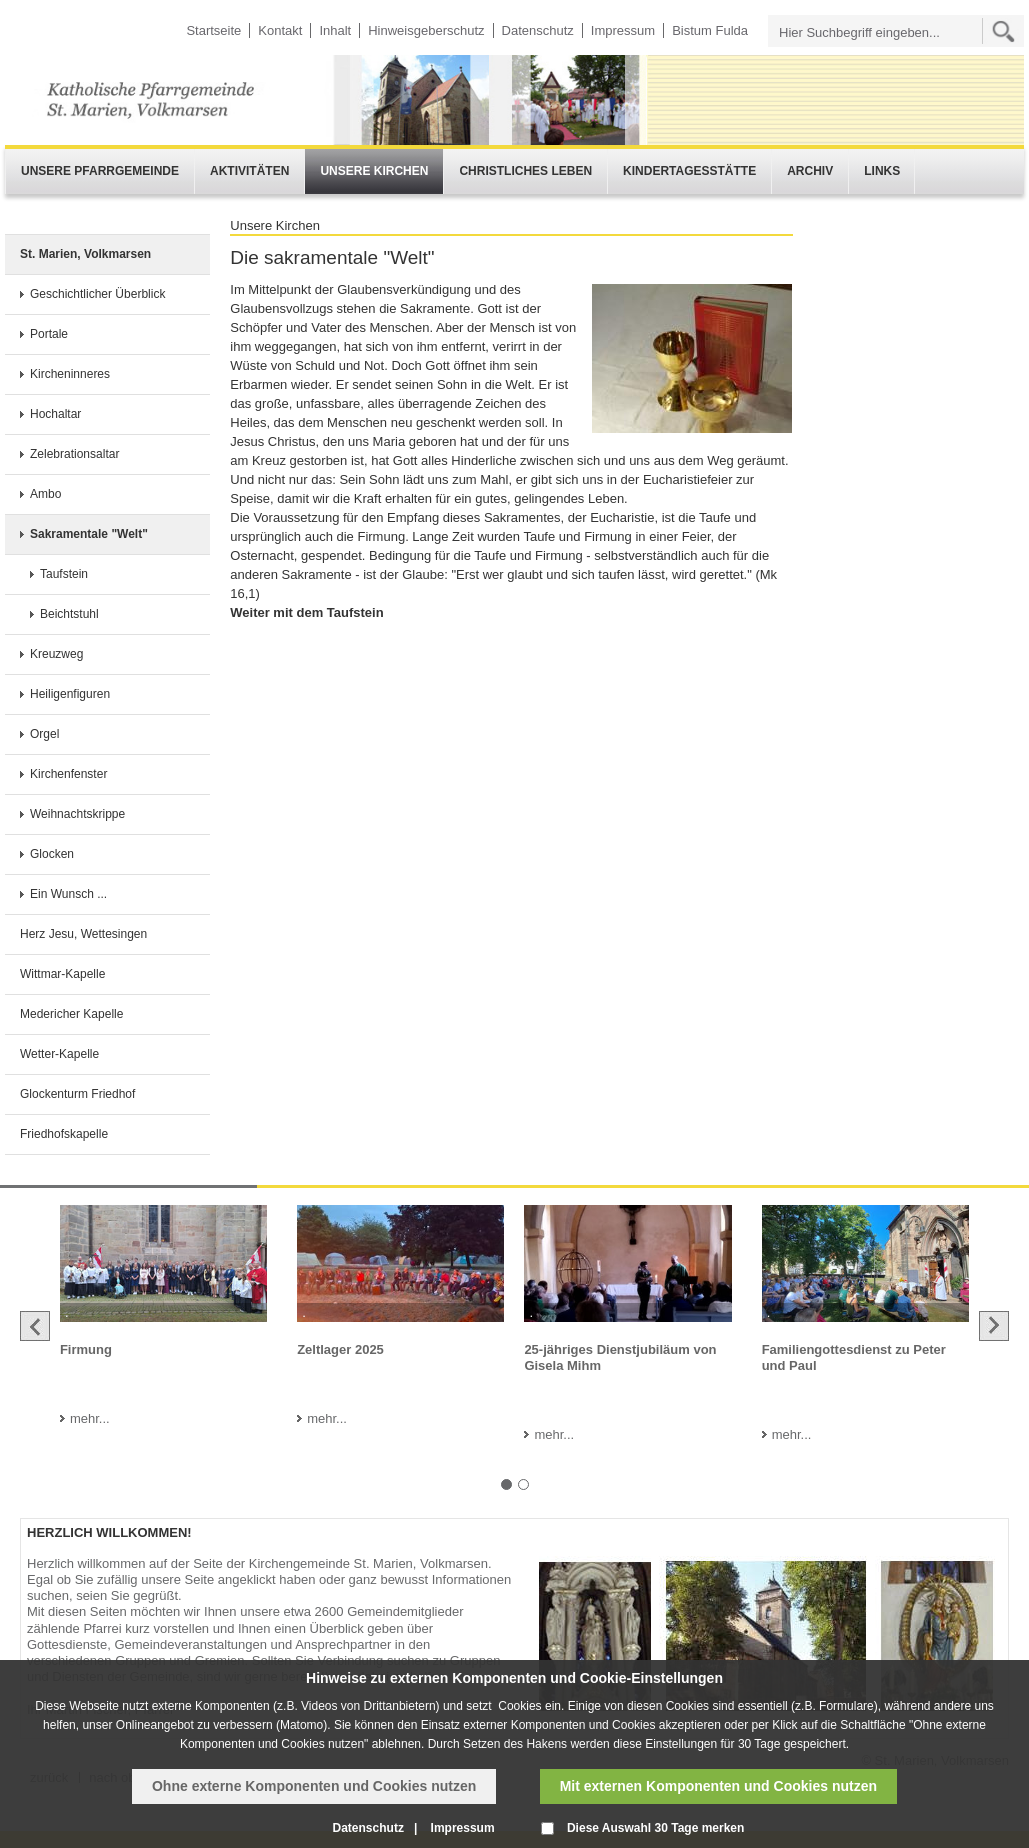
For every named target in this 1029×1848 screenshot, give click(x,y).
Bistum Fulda (710, 30)
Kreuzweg (56, 654)
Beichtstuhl (69, 614)
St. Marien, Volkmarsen (85, 254)
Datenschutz (538, 30)
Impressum (623, 30)
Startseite (213, 30)
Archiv (810, 171)
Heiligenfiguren (70, 694)
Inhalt (335, 30)
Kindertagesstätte (689, 171)
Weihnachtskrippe (77, 814)
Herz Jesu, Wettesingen (83, 934)
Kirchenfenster (68, 774)
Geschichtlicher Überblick (97, 294)
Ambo (45, 494)
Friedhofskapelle (64, 1134)
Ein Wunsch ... (68, 894)
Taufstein (64, 574)
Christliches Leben (525, 171)
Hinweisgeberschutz (426, 30)
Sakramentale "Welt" (89, 534)
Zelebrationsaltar (74, 454)
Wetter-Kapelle (59, 1054)
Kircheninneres (70, 374)
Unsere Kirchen (374, 171)
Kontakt (280, 30)
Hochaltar (55, 414)
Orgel (44, 734)
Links (882, 171)
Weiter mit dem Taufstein (306, 612)
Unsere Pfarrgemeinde (100, 171)
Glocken (52, 854)
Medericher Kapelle (71, 1014)
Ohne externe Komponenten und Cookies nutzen (314, 1786)
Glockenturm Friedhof (77, 1094)
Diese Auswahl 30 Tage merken (655, 1828)
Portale (49, 334)
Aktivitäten (249, 171)
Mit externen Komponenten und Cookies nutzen (718, 1786)
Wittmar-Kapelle (62, 974)
